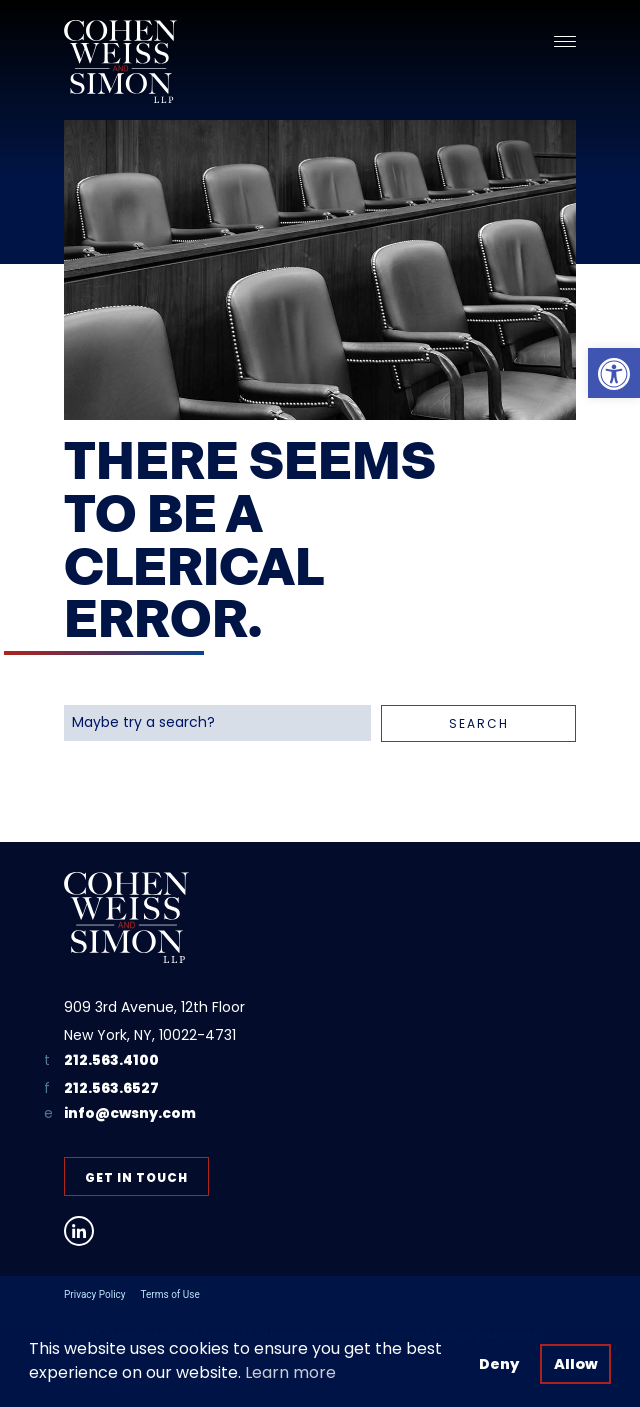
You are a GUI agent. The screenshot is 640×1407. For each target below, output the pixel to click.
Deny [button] (499, 1364)
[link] (614, 373)
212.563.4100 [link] (111, 1060)
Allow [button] (576, 1364)
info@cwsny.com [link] (130, 1113)
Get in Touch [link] (136, 1177)
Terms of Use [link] (170, 1294)
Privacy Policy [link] (95, 1294)
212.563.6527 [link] (111, 1088)
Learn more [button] (290, 1372)
